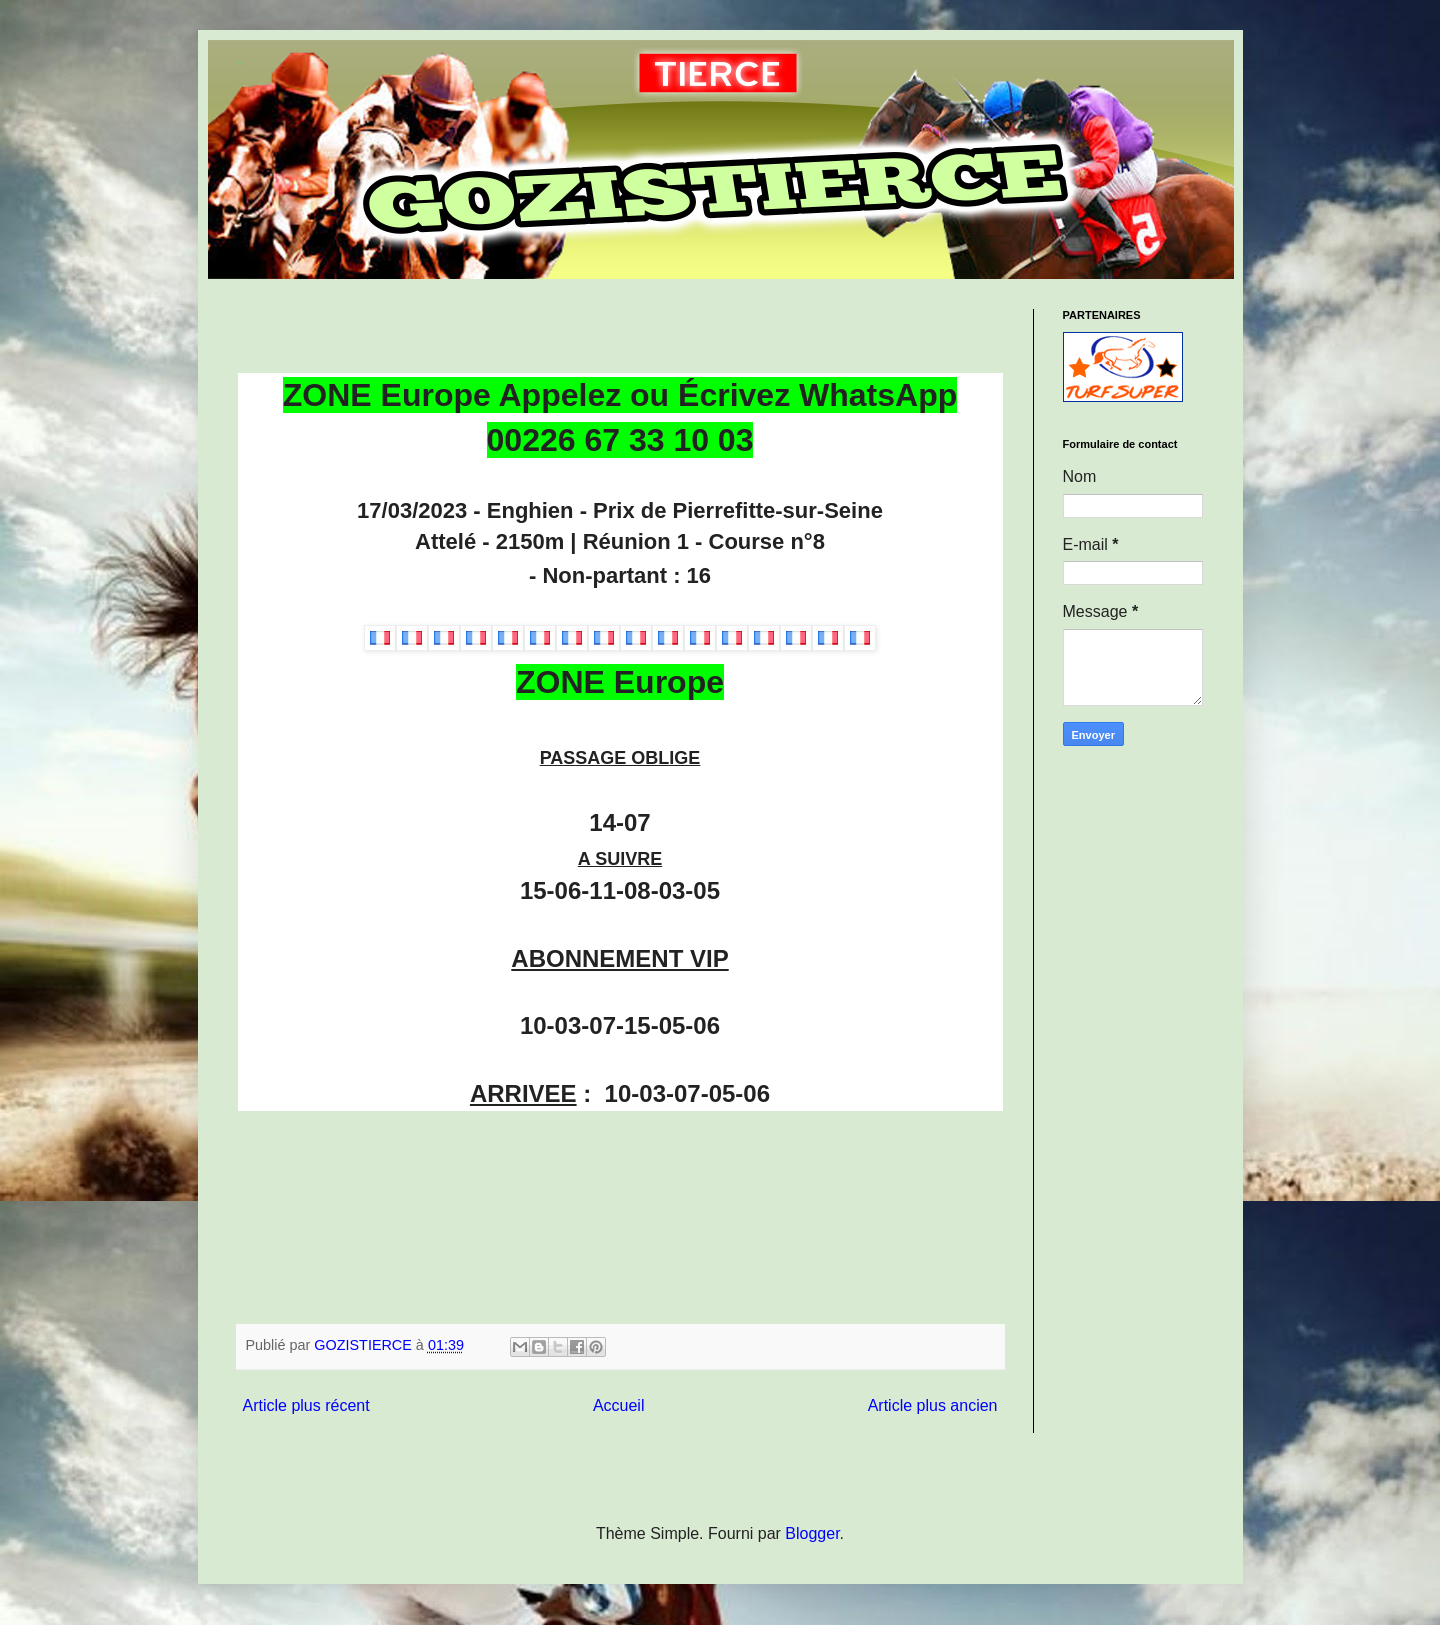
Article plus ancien (933, 1405)
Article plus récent (306, 1405)
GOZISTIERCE (241, 62)
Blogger (812, 1533)
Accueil (619, 1405)
